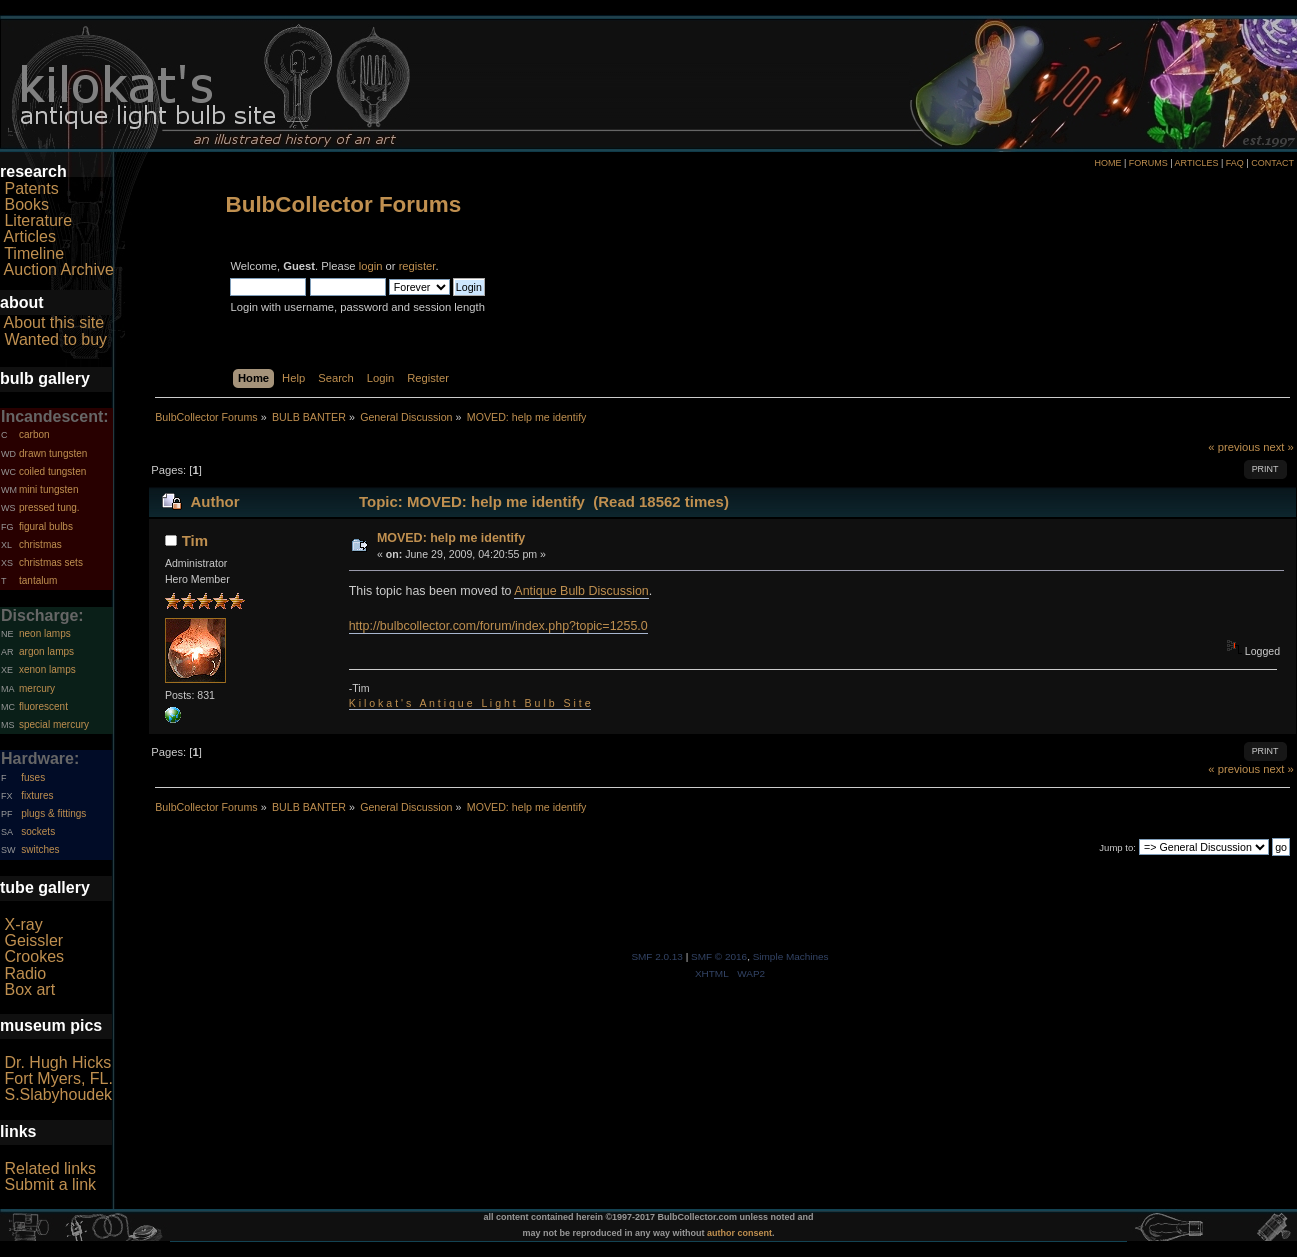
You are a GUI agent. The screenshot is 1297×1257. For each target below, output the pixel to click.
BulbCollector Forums (343, 204)
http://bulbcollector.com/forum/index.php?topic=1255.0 (498, 626)
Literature (38, 220)
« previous (1234, 447)
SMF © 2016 (719, 956)
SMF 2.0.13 (657, 956)
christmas (40, 544)
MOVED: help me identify (451, 538)
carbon (34, 434)
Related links (50, 1168)
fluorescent (43, 706)
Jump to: (1117, 847)
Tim (195, 540)
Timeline (34, 253)
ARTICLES (1197, 163)
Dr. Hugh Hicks (57, 1062)
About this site (54, 322)
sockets (38, 831)
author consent (739, 1233)
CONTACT (1272, 163)
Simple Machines (791, 956)
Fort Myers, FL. (58, 1078)
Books (26, 204)
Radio (25, 973)
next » (1278, 447)
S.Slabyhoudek (58, 1094)
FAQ (1235, 163)
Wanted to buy (55, 339)
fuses (33, 777)
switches (40, 849)
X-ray (23, 924)
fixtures (37, 795)
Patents (31, 188)
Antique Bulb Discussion (581, 591)
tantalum (38, 580)
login (371, 266)
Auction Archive (59, 269)
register (417, 266)
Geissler (33, 940)
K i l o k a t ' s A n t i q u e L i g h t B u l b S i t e (470, 703)
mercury (37, 688)
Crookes (34, 956)
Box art (29, 989)
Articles (30, 236)
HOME (1107, 163)
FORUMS (1148, 163)
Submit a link (50, 1184)
